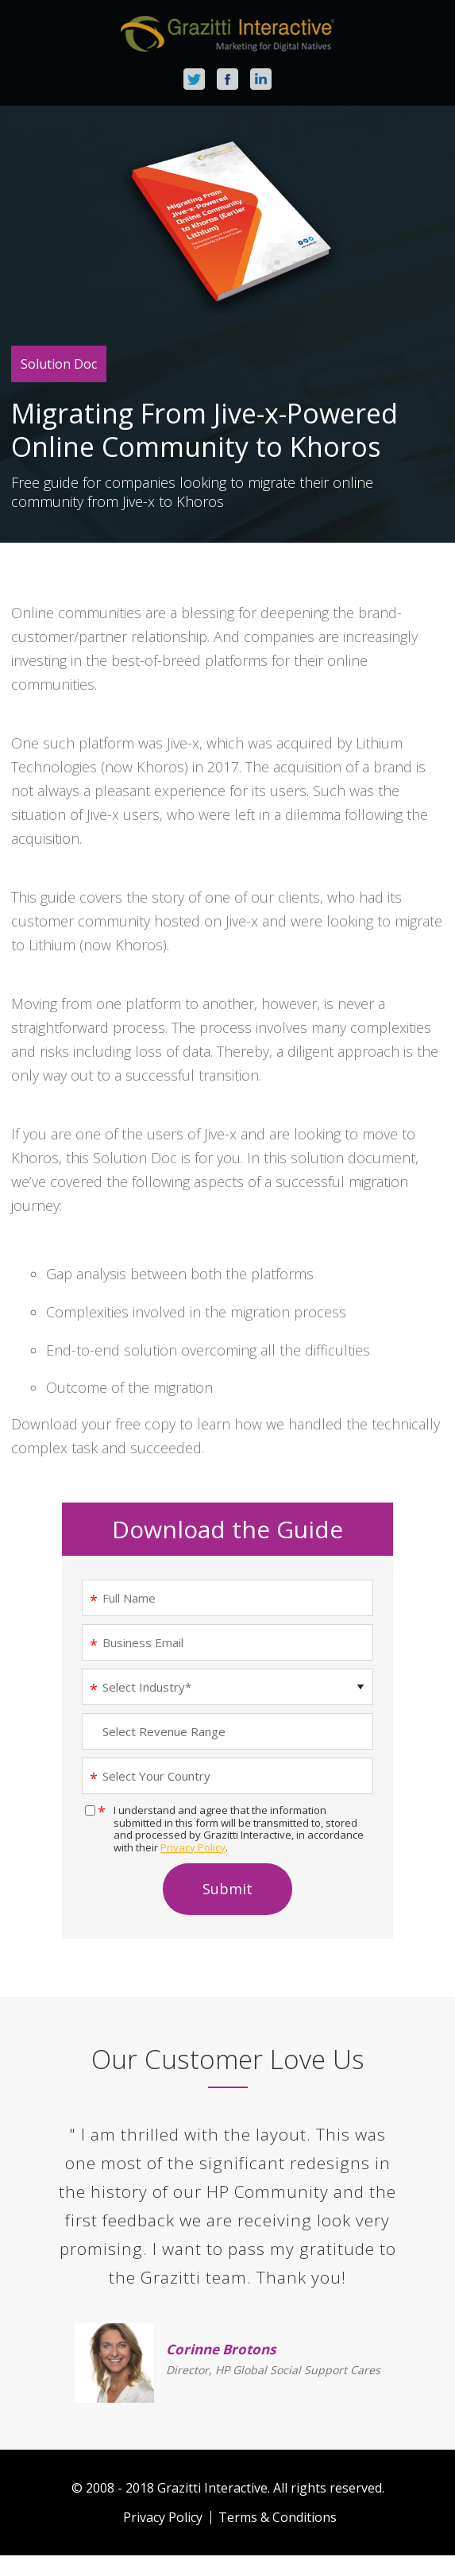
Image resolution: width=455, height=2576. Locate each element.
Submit (227, 1888)
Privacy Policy (193, 1847)
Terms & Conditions (277, 2517)
